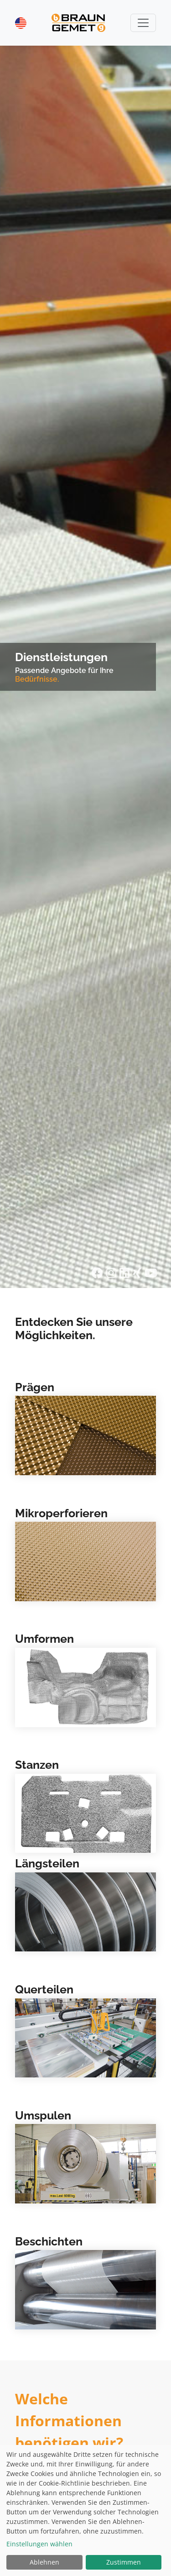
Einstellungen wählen (39, 2543)
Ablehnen (44, 2562)
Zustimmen (123, 2562)
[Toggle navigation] (143, 23)
